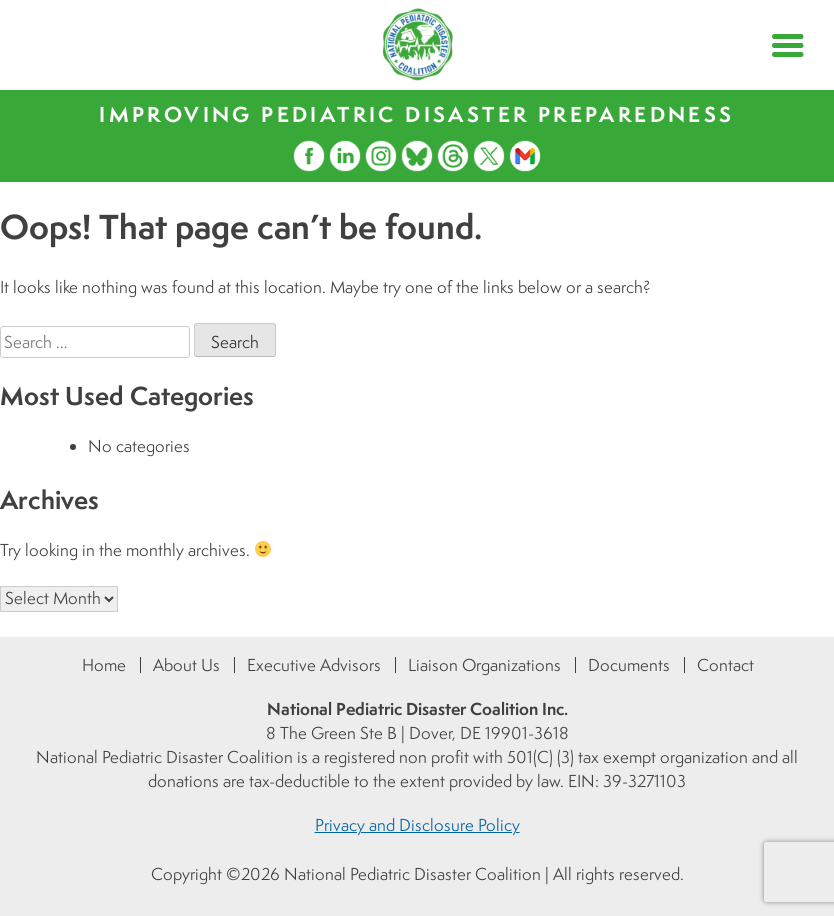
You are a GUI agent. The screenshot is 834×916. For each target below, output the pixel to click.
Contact (725, 665)
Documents (629, 665)
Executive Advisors (314, 665)
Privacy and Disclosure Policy (417, 825)
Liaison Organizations (484, 665)
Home (104, 665)
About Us (186, 665)
